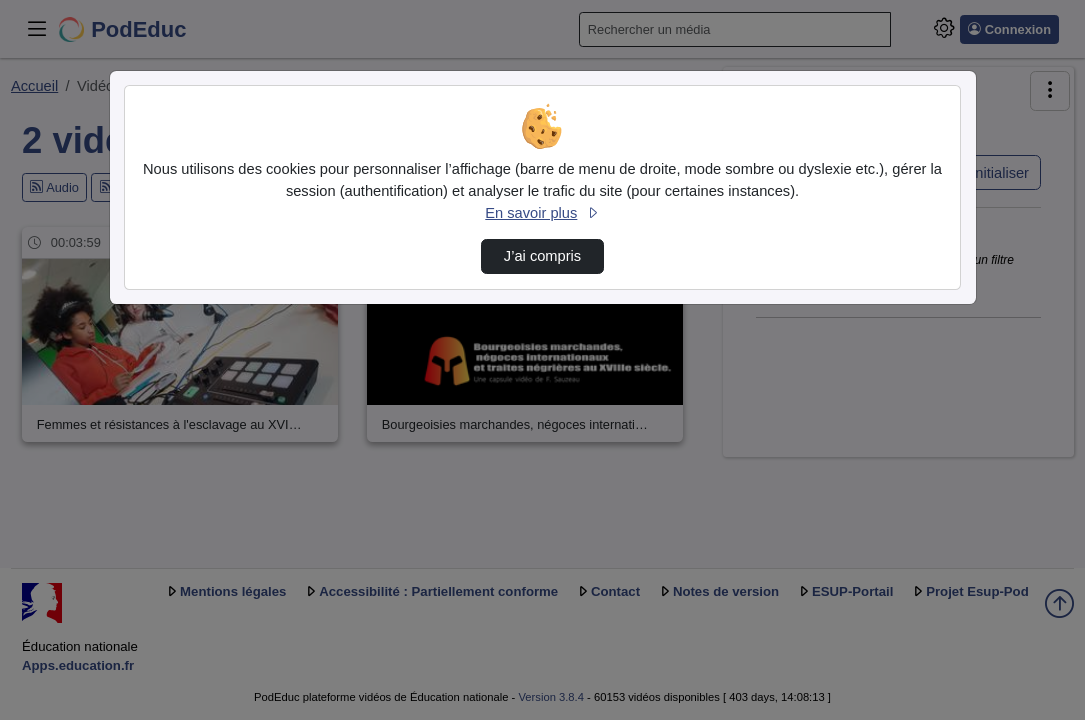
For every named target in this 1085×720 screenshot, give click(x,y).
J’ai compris (542, 256)
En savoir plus (542, 213)
